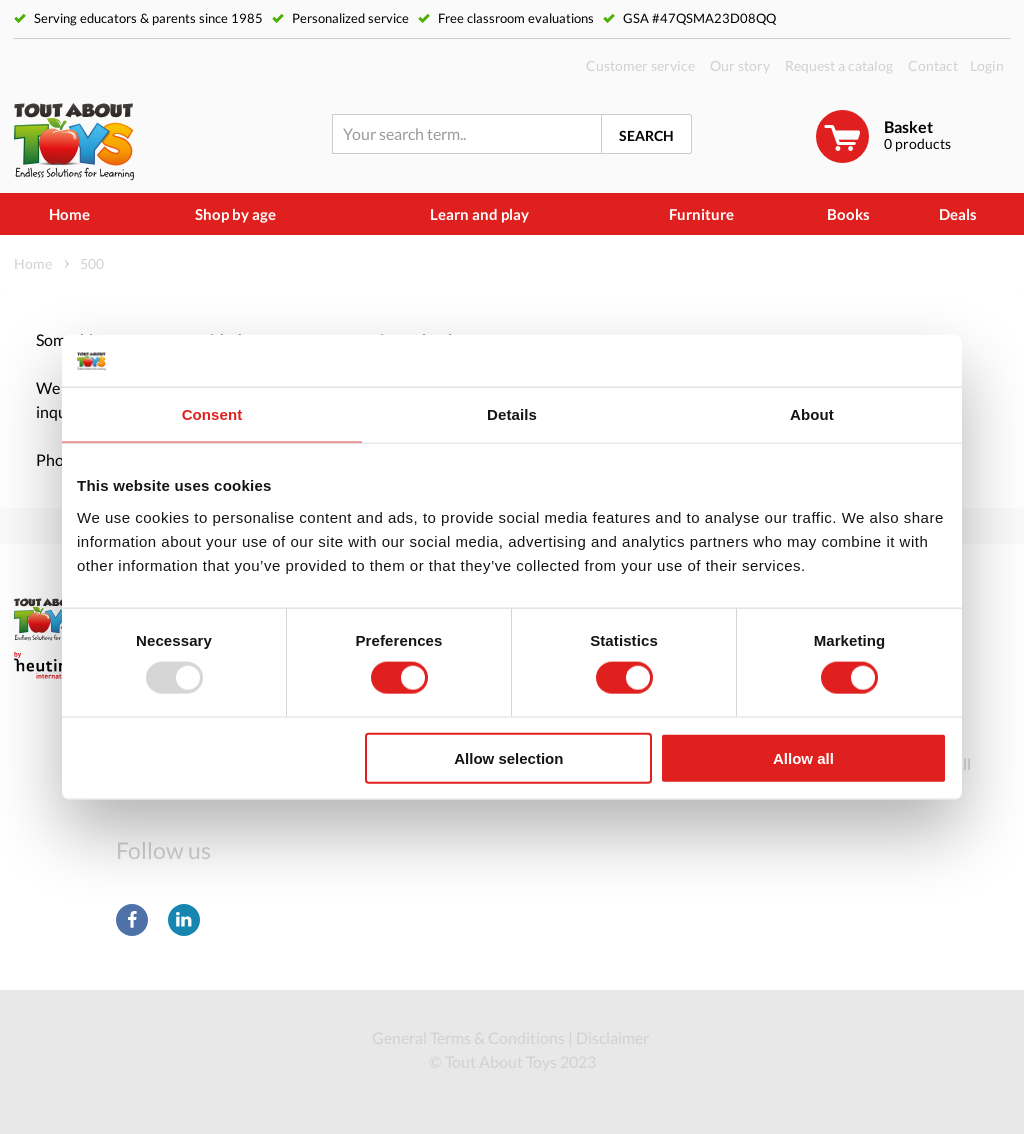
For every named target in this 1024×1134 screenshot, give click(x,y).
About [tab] (812, 414)
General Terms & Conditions (468, 1037)
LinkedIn (184, 920)
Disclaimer (612, 1037)
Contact (933, 65)
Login (987, 65)
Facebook (132, 920)
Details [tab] (512, 414)
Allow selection (508, 757)
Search (646, 135)
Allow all (803, 757)
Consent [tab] (212, 414)
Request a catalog (839, 65)
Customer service (640, 65)
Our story (740, 65)
